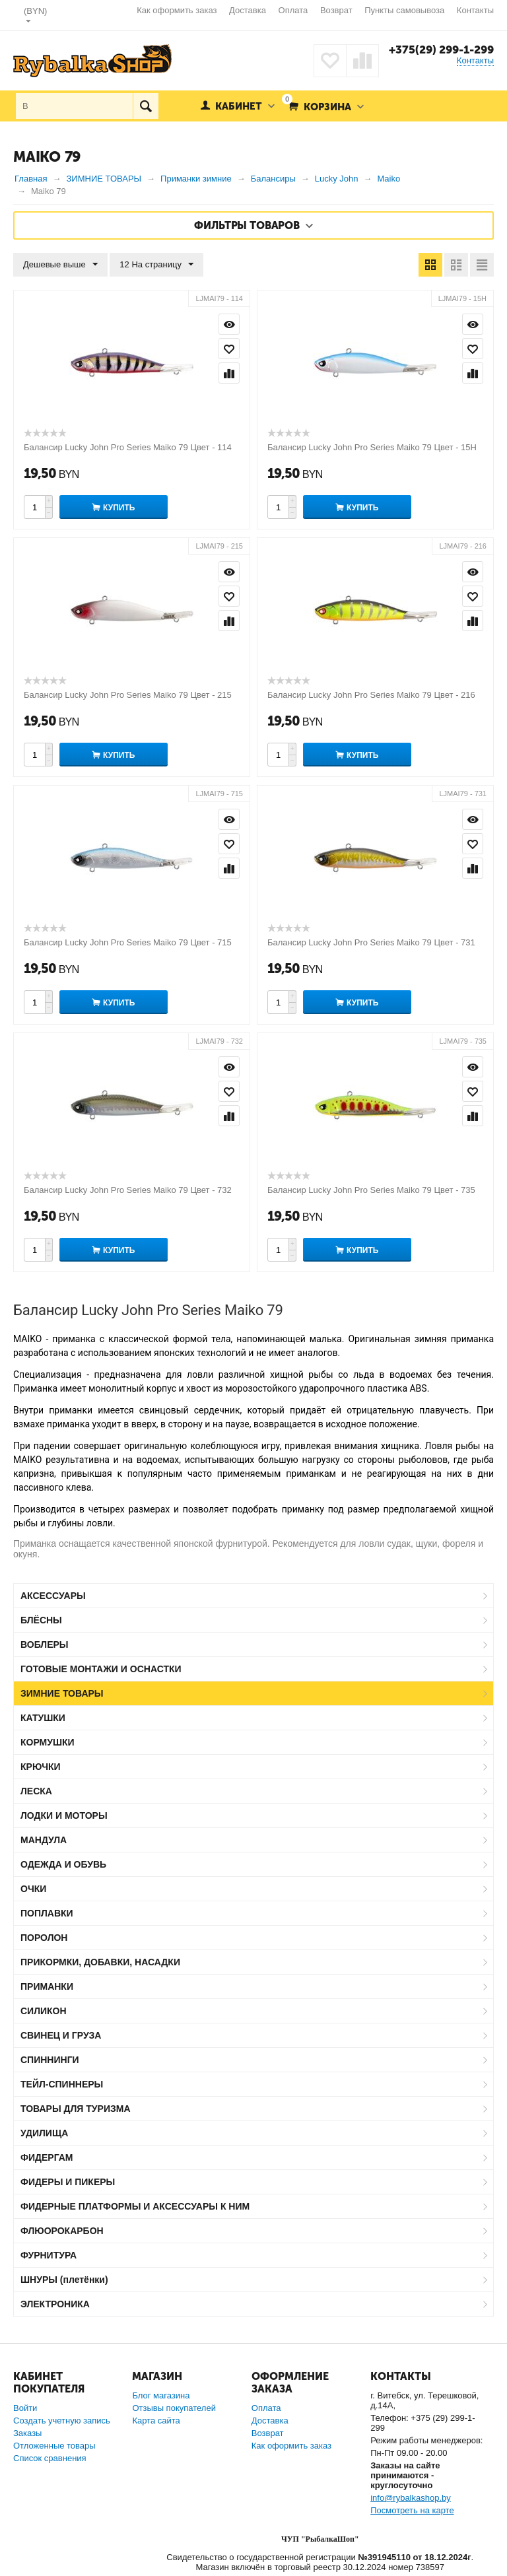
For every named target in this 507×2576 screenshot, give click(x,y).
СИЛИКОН (43, 2011)
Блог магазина (160, 2395)
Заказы (27, 2433)
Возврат (336, 10)
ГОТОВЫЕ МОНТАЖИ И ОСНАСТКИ (101, 1669)
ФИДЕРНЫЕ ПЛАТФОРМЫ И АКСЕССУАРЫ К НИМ (135, 2206)
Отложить (229, 348)
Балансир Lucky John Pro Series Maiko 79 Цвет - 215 (128, 695)
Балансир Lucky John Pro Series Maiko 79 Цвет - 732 (128, 1190)
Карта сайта (156, 2420)
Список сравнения (49, 2458)
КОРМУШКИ (47, 1742)
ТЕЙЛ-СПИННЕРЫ (61, 2084)
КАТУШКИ (42, 1717)
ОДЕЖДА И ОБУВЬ (63, 1864)
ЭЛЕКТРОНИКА (55, 2304)
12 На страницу (156, 264)
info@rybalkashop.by (410, 2498)
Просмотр (229, 324)
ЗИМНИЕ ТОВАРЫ (62, 1693)
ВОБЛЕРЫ (44, 1644)
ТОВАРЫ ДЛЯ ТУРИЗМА (75, 2108)
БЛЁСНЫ (41, 1620)
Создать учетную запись (61, 2420)
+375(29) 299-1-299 (441, 49)
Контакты (475, 10)
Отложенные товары (54, 2446)
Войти (25, 2408)
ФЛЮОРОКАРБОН (62, 2230)
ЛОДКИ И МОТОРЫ (64, 1815)
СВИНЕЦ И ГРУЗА (60, 2035)
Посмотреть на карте (412, 2510)
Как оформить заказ (177, 10)
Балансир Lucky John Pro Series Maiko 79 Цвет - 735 (371, 1190)
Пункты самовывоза (404, 10)
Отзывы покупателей (174, 2408)
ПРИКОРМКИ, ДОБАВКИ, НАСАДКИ (100, 1962)
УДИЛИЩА (44, 2133)
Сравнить (229, 373)
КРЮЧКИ (40, 1766)
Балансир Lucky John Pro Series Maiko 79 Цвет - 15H (372, 447)
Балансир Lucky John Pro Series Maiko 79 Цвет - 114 (128, 447)
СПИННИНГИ (49, 2059)
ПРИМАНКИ (46, 1986)
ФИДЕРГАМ (46, 2157)
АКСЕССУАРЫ (53, 1595)
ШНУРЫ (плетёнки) (64, 2279)
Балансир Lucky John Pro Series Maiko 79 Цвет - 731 (371, 942)
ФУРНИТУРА (48, 2255)
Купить (119, 507)
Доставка (247, 10)
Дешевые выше (60, 264)
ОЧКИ (33, 1888)
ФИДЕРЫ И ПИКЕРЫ (67, 2182)
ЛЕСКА (36, 1791)
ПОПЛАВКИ (46, 1913)
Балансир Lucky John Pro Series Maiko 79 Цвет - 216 (371, 695)
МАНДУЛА (43, 1840)
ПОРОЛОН (43, 1937)
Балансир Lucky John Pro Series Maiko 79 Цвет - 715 (128, 942)
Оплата (293, 10)
